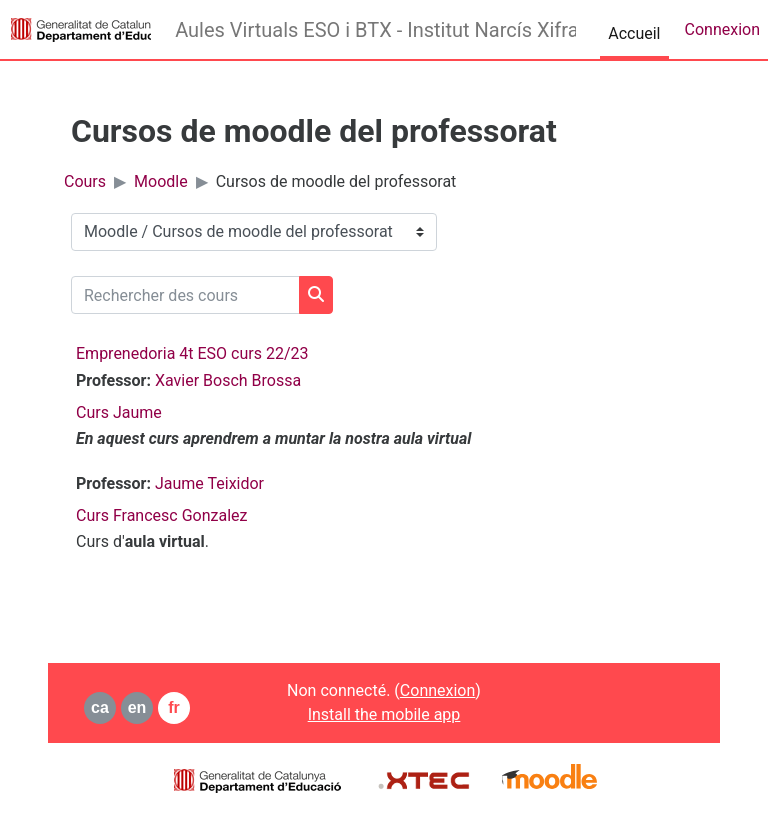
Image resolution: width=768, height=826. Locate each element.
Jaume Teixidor (209, 483)
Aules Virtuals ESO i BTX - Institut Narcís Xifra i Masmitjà (375, 30)
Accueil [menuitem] (634, 33)
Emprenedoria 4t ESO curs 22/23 (192, 353)
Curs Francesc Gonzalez (161, 515)
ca (100, 707)
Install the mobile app (384, 714)
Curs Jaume (119, 412)
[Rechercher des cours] (185, 295)
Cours (85, 181)
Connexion (722, 29)
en (137, 707)
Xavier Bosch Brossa (228, 380)
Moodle (161, 181)
